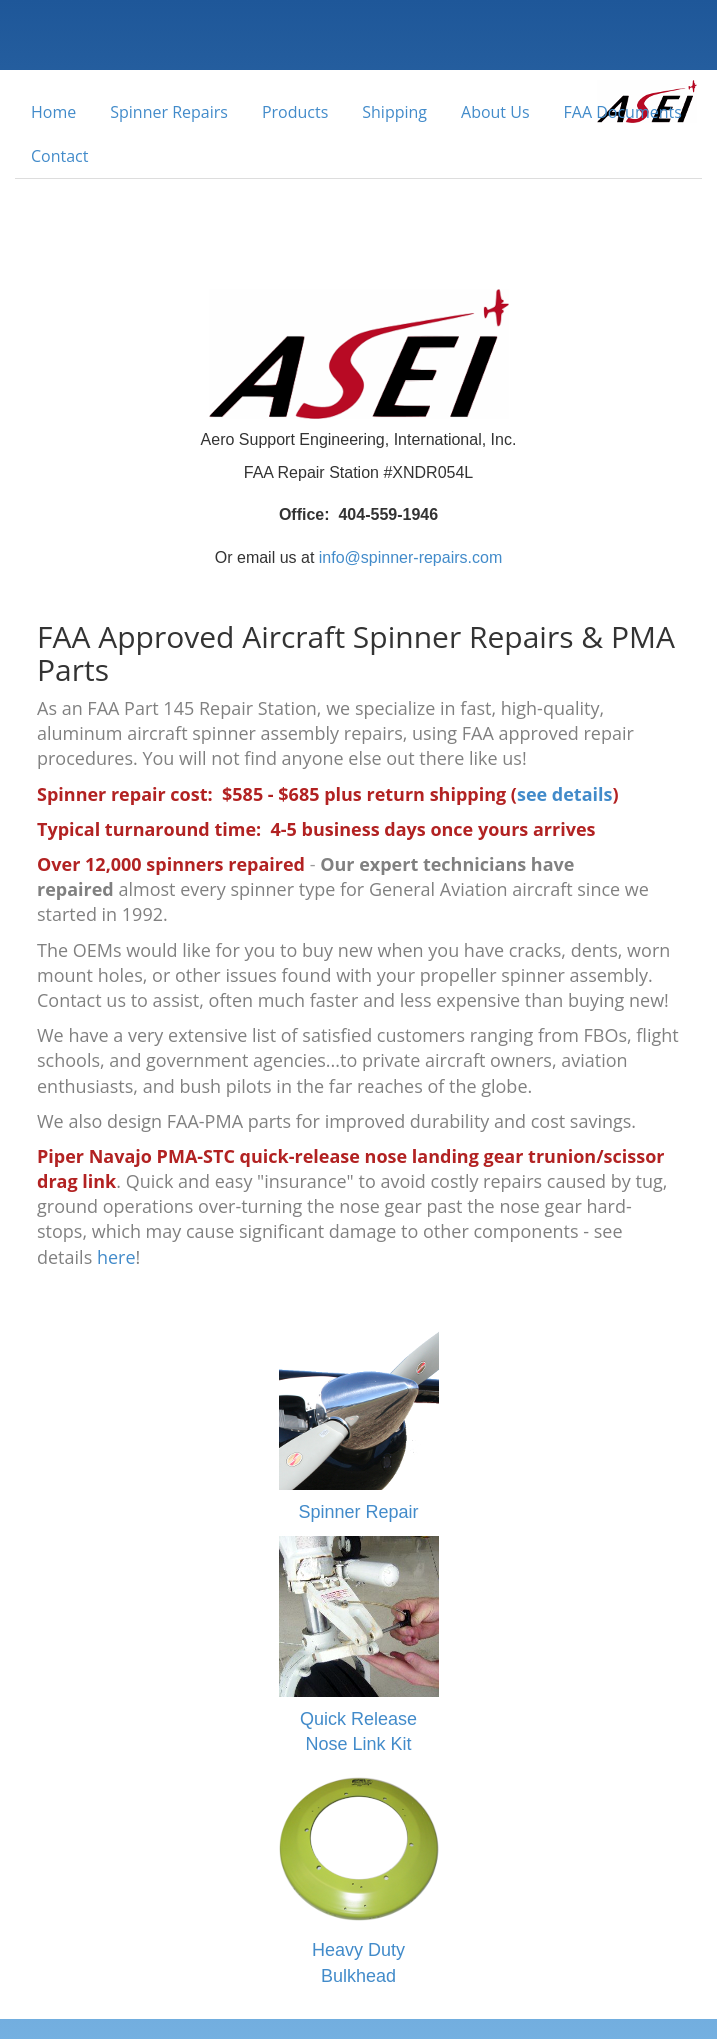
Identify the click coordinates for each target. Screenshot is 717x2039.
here (116, 1257)
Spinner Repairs (169, 112)
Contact (59, 156)
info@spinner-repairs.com (410, 557)
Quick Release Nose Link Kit (359, 1645)
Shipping (394, 112)
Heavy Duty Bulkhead (359, 1877)
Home (53, 112)
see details (565, 794)
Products (295, 112)
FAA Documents (623, 112)
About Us (495, 112)
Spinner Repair (359, 1426)
